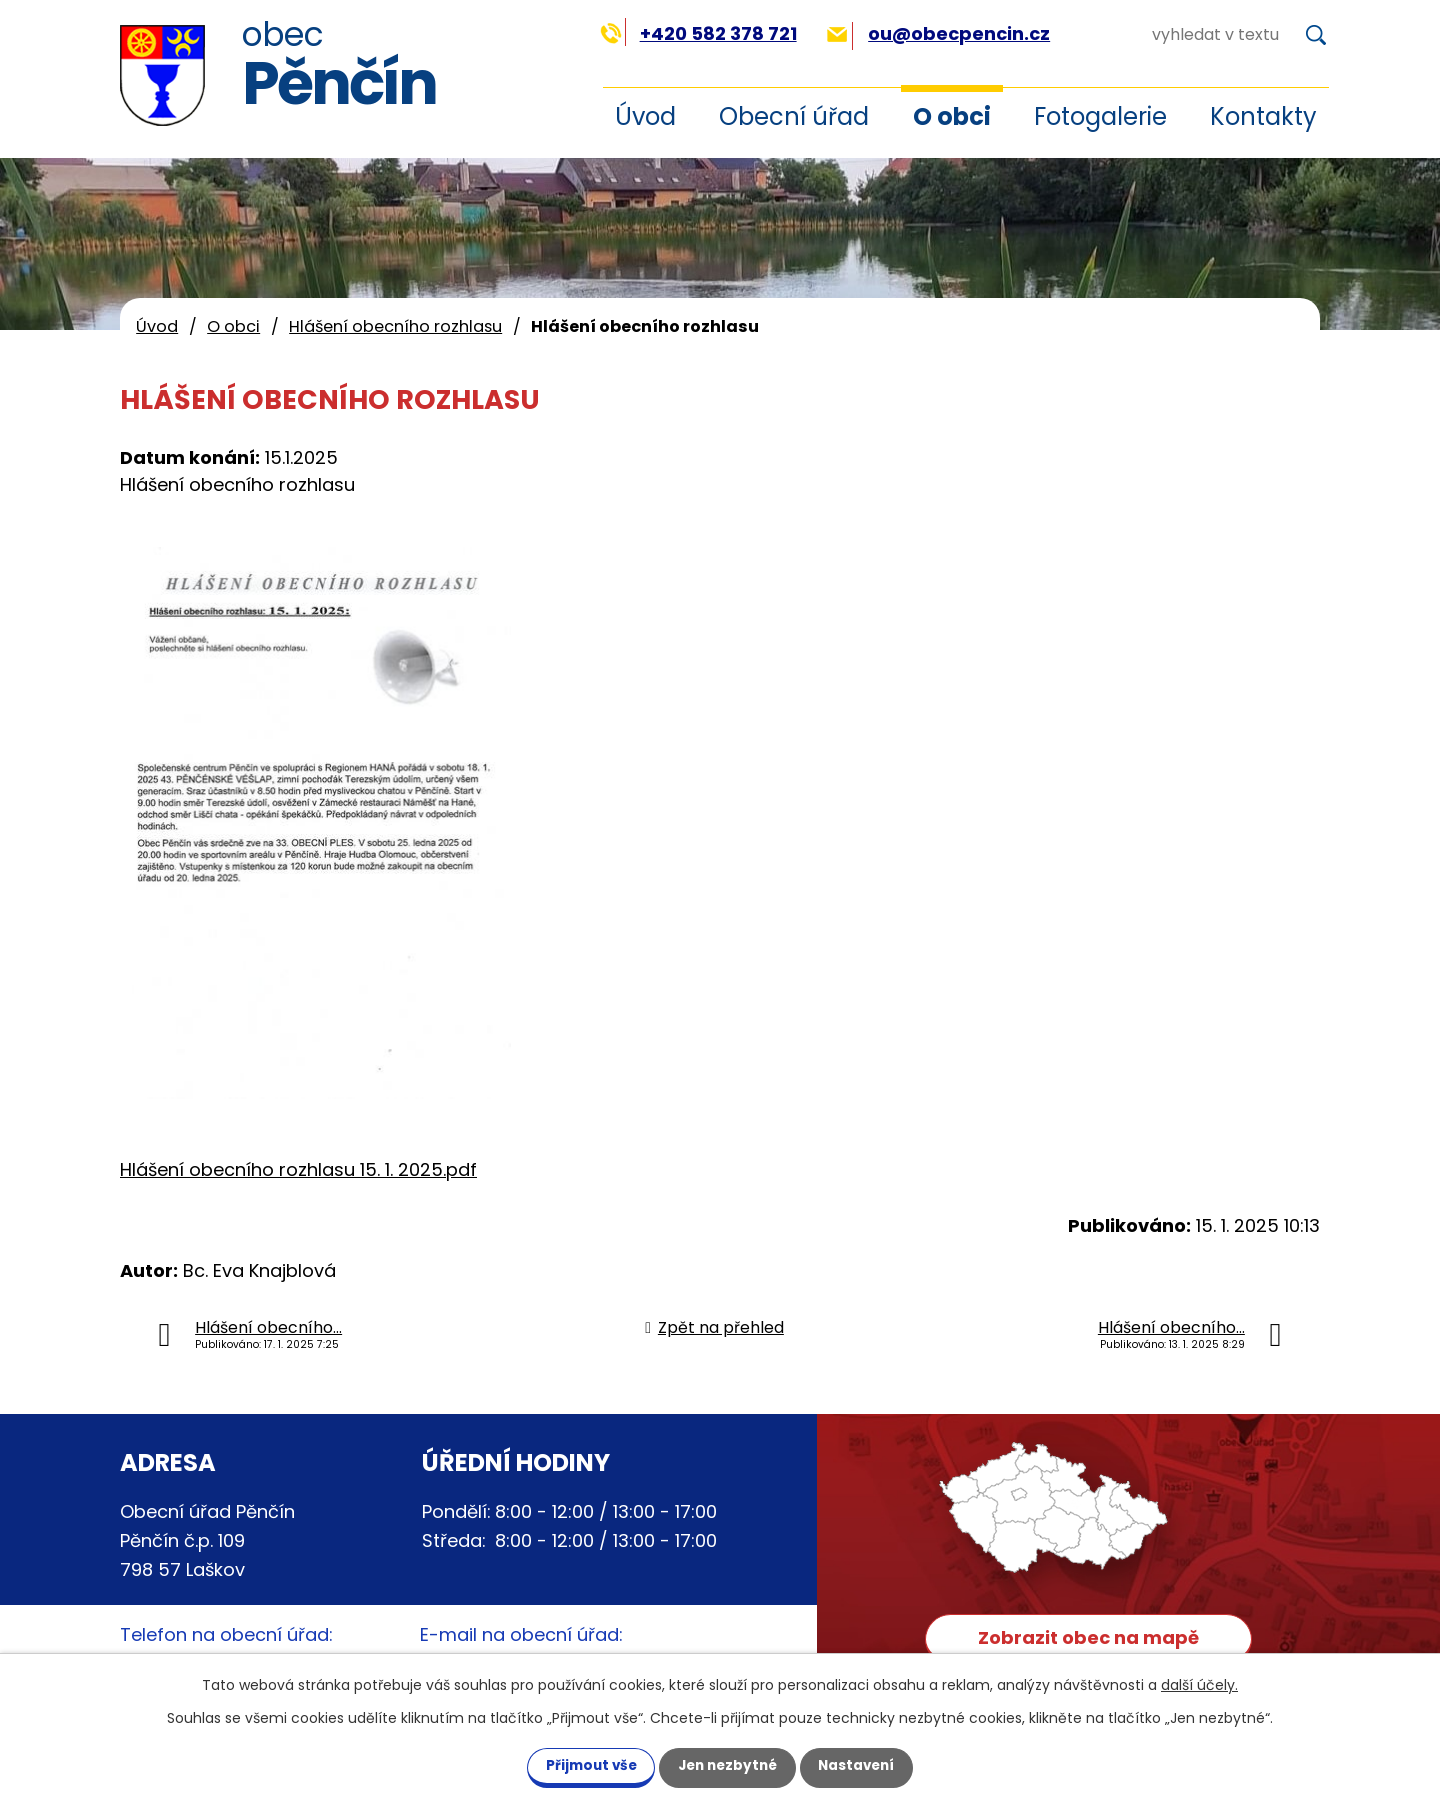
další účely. (1199, 1684)
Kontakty (1263, 116)
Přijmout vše (579, 1765)
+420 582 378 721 (698, 33)
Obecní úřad (794, 116)
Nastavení (868, 1765)
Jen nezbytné (727, 1765)
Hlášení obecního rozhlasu (395, 326)
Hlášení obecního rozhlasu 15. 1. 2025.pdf (298, 1169)
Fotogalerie (1100, 116)
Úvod (645, 116)
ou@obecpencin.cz (938, 33)
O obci (952, 116)
